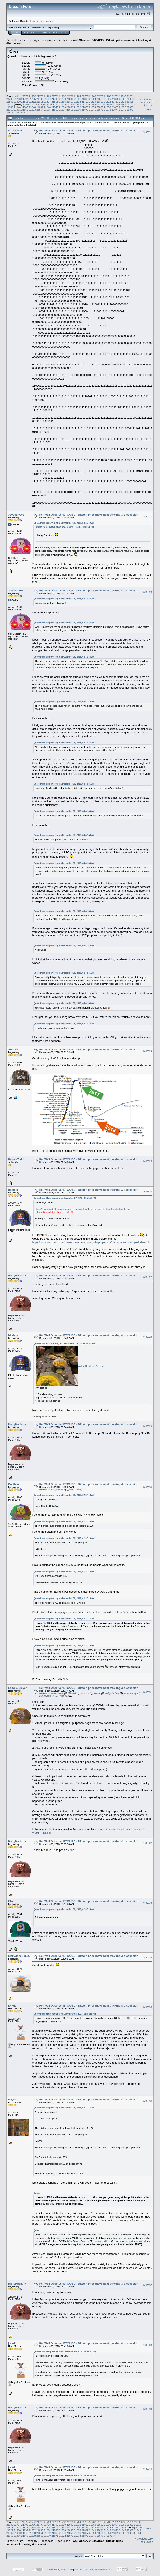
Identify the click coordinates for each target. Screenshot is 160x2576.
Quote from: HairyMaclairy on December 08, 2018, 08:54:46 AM (64, 2014)
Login (44, 32)
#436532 (147, 1843)
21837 (93, 104)
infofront (85, 1693)
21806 (115, 98)
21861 (17, 109)
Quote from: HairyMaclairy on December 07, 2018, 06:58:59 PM (64, 1198)
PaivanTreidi (16, 1159)
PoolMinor (15, 1484)
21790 (122, 96)
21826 (9, 104)
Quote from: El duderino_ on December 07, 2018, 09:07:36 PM (64, 1343)
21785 (85, 96)
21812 (32, 101)
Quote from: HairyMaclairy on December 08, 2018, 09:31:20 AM (64, 2351)
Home (16, 32)
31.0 (47, 27)
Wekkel (72, 1693)
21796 (39, 98)
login (39, 20)
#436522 (147, 516)
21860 (9, 109)
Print (148, 109)
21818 (77, 101)
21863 (32, 109)
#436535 (147, 2007)
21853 (85, 107)
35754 (20, 112)
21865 (47, 109)
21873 (107, 109)
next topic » (148, 104)
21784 (77, 96)
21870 (85, 109)
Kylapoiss (64, 1696)
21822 (107, 101)
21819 (85, 101)
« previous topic (146, 100)
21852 (77, 107)
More (64, 32)
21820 (92, 101)
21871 (92, 109)
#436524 (147, 1051)
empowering (75, 1489)
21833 (63, 104)
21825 (130, 101)
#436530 (147, 1487)
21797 (47, 98)
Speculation (63, 40)
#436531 (147, 1692)
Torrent (54, 27)
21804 (100, 98)
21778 (32, 96)
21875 (122, 109)
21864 (39, 109)
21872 (100, 109)
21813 (39, 101)
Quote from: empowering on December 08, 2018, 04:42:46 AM (63, 599)
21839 (108, 104)
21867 (62, 109)
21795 (32, 98)
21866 (55, 109)
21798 (55, 98)
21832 (56, 104)
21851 (69, 107)
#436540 (147, 2469)
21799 (62, 98)
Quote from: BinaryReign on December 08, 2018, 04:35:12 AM (63, 523)
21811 (24, 101)
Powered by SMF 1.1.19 (60, 2569)
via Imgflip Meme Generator (92, 1366)
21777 (24, 96)
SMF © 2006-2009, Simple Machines (93, 2569)
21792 (9, 98)
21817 (69, 101)
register (49, 20)
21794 (24, 98)
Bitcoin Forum (14, 40)
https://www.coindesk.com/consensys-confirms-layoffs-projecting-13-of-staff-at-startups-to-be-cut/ (90, 1242)
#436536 (147, 2101)
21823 (115, 101)
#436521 (147, 132)
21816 (62, 101)
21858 (122, 107)
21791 (130, 96)
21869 (77, 109)
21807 (122, 98)
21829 (33, 104)
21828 (26, 104)
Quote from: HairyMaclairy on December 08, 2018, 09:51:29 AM (64, 2475)
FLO (65, 1679)
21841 (123, 104)
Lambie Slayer (17, 1688)
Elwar (12, 1901)
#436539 (147, 2409)
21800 (69, 98)
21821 (100, 101)
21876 (130, 109)
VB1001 (13, 1049)
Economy (31, 40)
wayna (12, 2099)
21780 (47, 96)
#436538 (147, 2345)
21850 (62, 107)
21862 (24, 109)
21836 (86, 104)
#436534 (147, 1957)
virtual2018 (15, 130)
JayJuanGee (16, 514)
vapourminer (57, 1693)
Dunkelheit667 (46, 1696)
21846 (32, 107)
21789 (115, 96)
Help (25, 32)
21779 (40, 96)
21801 (77, 98)
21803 (92, 98)
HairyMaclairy (17, 1275)
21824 (122, 101)
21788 (107, 96)
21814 (47, 101)
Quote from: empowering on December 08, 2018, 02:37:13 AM (63, 1495)
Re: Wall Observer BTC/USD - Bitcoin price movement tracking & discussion (88, 130)
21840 (116, 104)
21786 (92, 96)
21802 (85, 98)
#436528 (147, 1337)
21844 (17, 107)
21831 (48, 104)
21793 (17, 98)
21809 (9, 101)
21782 (62, 96)
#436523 (147, 592)
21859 (130, 107)
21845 (24, 107)
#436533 (147, 1902)
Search (34, 32)
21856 (107, 107)
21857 (115, 107)
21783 (70, 96)
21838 (101, 104)
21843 (9, 107)
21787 (100, 96)
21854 (92, 107)
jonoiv (12, 2005)
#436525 (147, 1161)
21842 (131, 104)
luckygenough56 (19, 1955)
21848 (47, 107)
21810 (17, 101)
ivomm (97, 1693)
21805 (107, 98)
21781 (55, 96)
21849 (55, 107)
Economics (46, 40)
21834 (71, 104)
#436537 (147, 2285)
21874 (115, 109)
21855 (100, 107)
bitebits (13, 1189)
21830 (41, 104)
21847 (39, 107)
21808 (130, 98)
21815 (55, 101)
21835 (78, 104)
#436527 (147, 1277)
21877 (9, 112)
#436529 (147, 1426)
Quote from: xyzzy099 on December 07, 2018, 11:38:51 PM (65, 527)
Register (54, 32)
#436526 (147, 1191)
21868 (69, 109)
